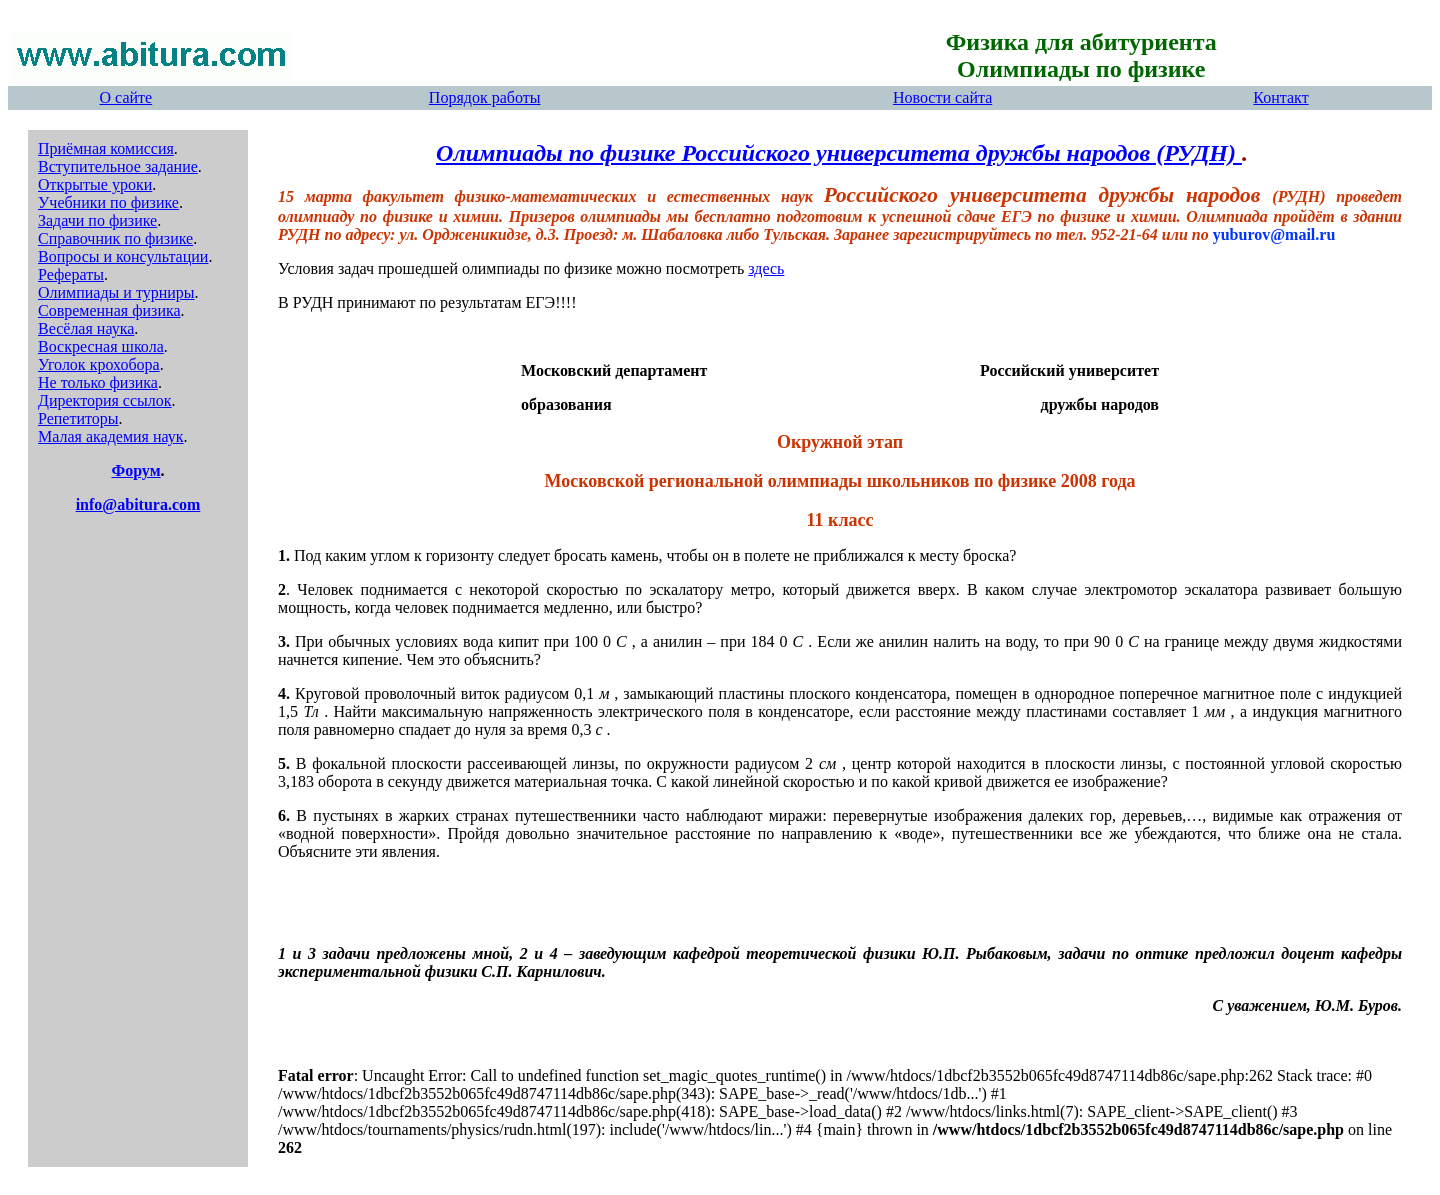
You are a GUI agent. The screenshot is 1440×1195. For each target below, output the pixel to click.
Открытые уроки (95, 184)
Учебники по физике (108, 202)
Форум (135, 470)
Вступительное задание (118, 166)
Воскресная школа (101, 346)
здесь (766, 268)
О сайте (126, 97)
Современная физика (109, 310)
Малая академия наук (111, 436)
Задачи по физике (97, 220)
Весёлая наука (86, 328)
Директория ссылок (105, 400)
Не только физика (98, 382)
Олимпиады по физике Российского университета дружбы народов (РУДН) (839, 153)
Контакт (1280, 97)
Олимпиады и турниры (116, 292)
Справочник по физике (115, 238)
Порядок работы (485, 97)
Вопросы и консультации (123, 256)
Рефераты (71, 274)
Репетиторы (78, 418)
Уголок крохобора (99, 364)
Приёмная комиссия (106, 148)
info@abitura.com (138, 504)
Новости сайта (942, 97)
